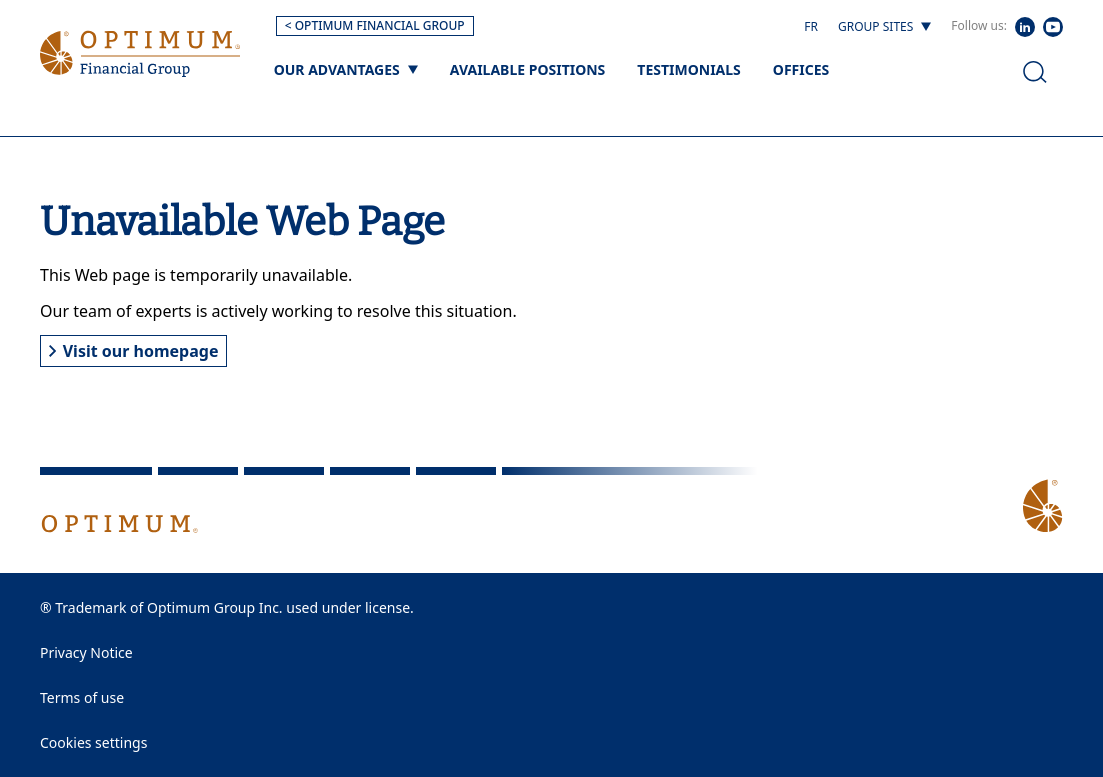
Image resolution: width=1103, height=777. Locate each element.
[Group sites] (884, 27)
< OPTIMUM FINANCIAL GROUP (375, 25)
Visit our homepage (133, 351)
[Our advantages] (346, 69)
